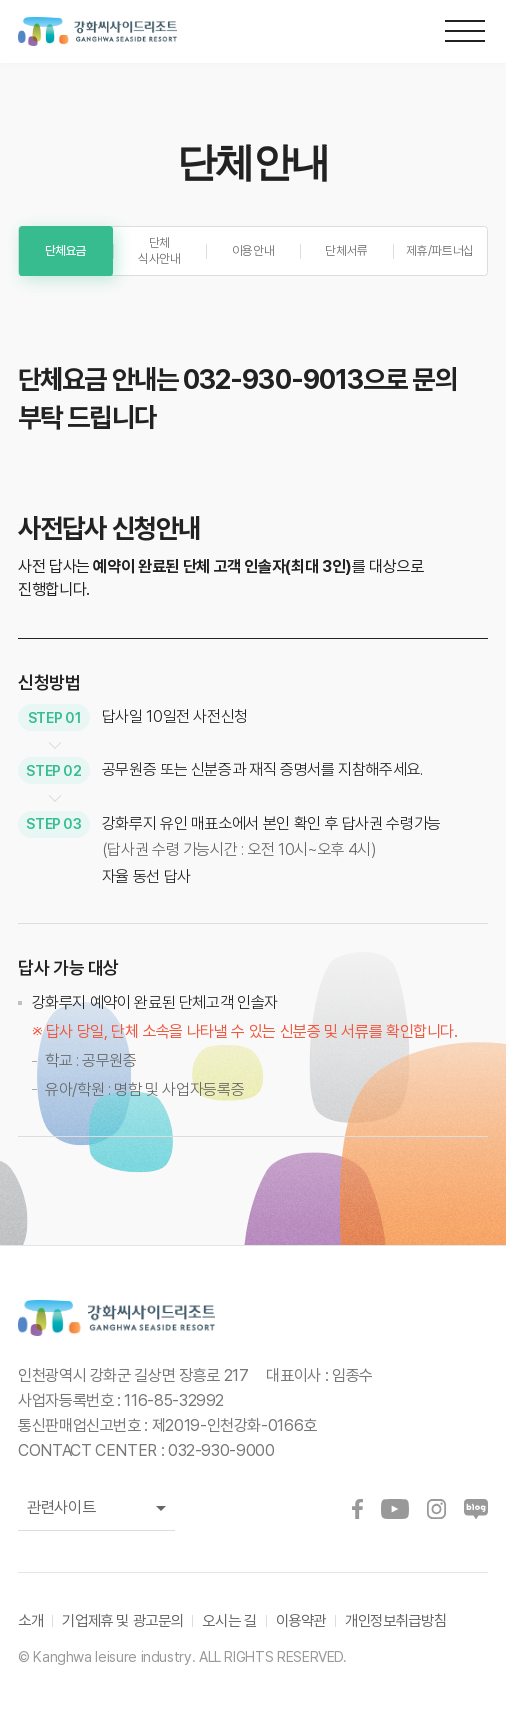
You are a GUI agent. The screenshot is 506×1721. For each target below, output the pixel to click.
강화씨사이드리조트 (112, 32)
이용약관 (301, 1620)
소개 (30, 1620)
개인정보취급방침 (395, 1620)
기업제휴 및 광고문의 (122, 1620)
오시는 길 (229, 1620)
